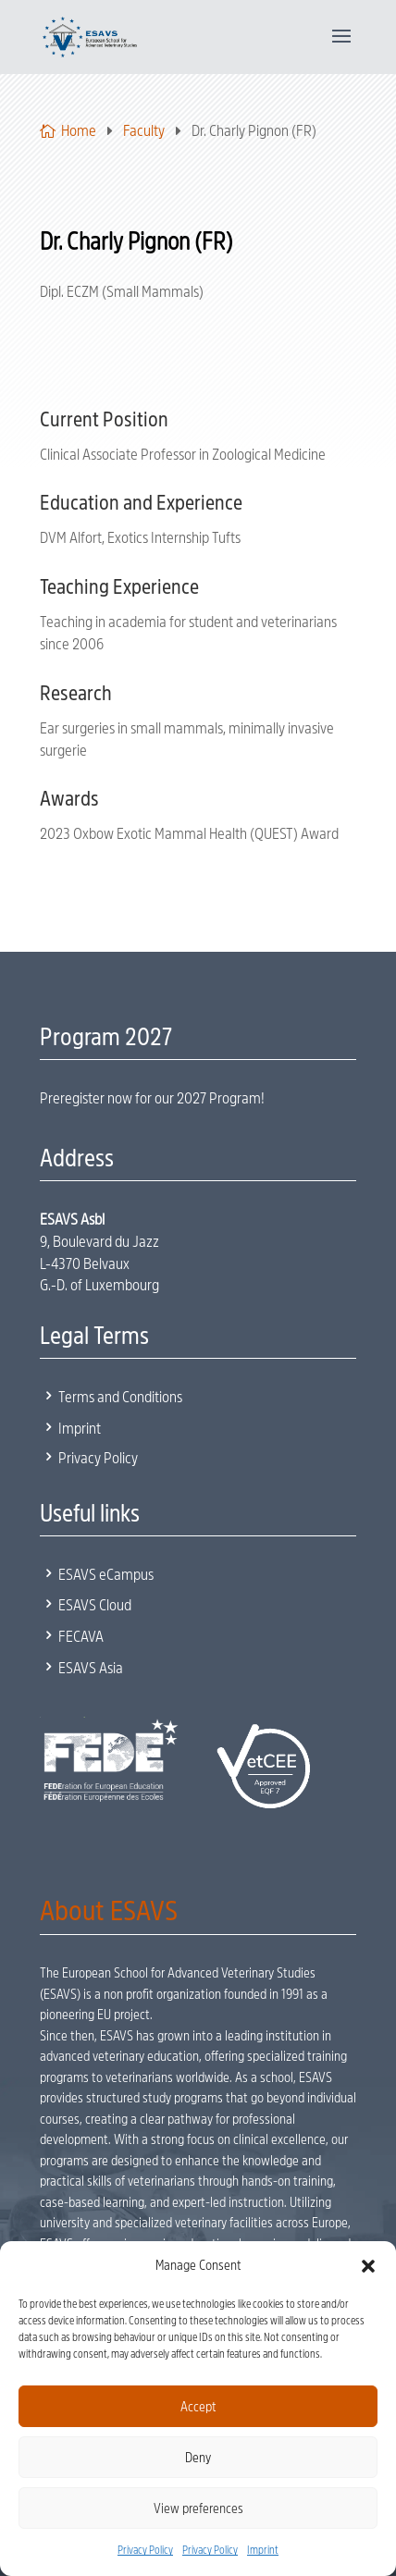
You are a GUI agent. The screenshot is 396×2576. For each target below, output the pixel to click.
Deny (198, 2457)
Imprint (262, 2550)
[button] (368, 2266)
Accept (198, 2406)
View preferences (198, 2508)
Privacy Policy (145, 2550)
